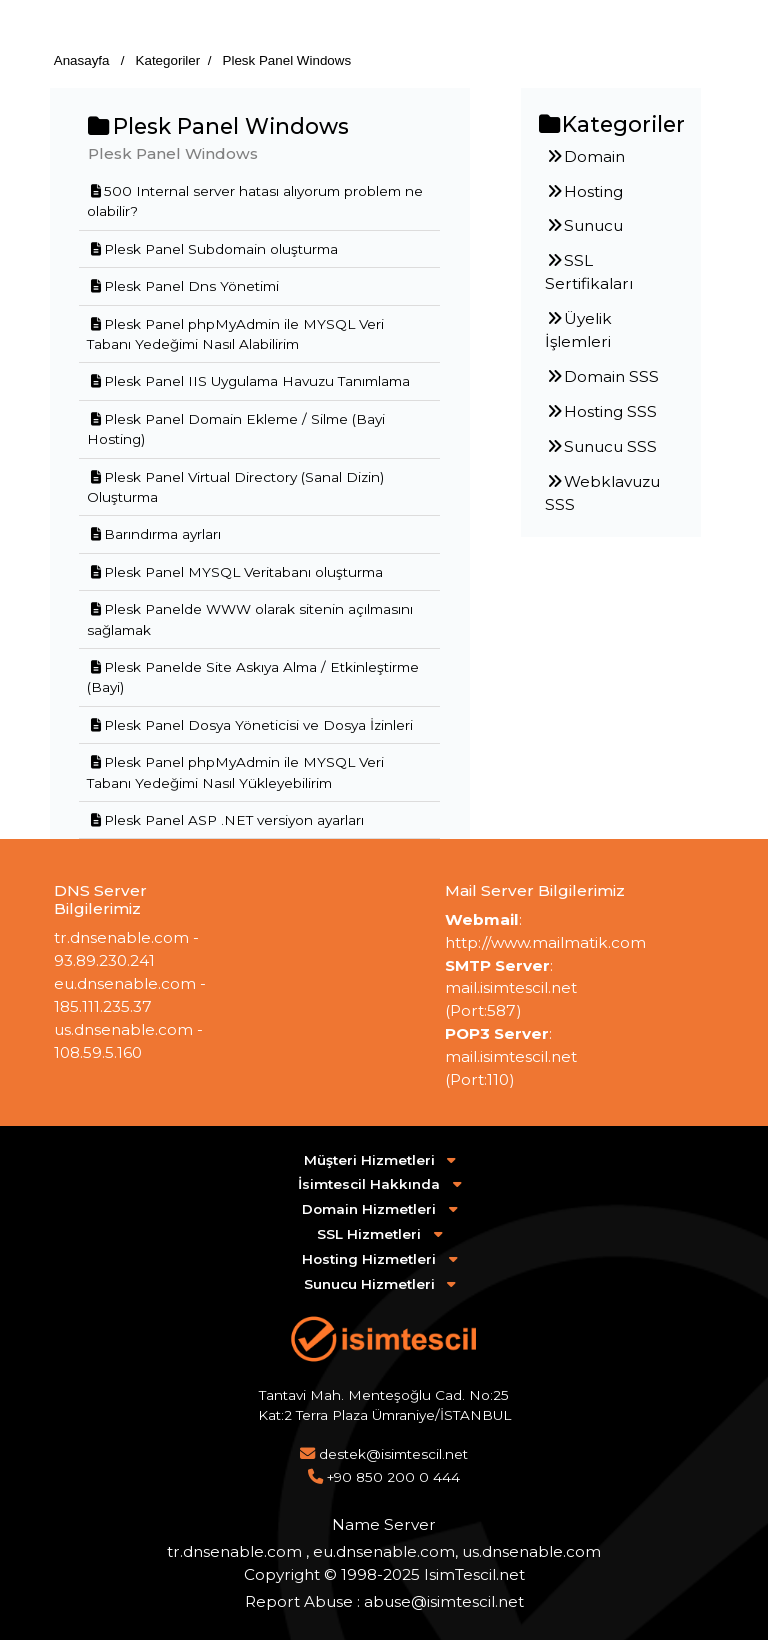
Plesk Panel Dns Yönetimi (183, 286)
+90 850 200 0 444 (393, 1477)
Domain (585, 156)
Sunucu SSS (601, 446)
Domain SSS (602, 376)
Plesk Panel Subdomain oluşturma (212, 249)
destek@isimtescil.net (393, 1454)
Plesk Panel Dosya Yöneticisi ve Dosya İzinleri (250, 725)
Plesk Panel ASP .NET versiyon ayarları (225, 820)
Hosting (584, 191)
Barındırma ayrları (154, 534)
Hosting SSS (601, 411)
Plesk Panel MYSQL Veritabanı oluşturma (235, 572)
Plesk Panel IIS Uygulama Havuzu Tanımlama (248, 381)
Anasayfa (83, 60)
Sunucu (584, 225)
